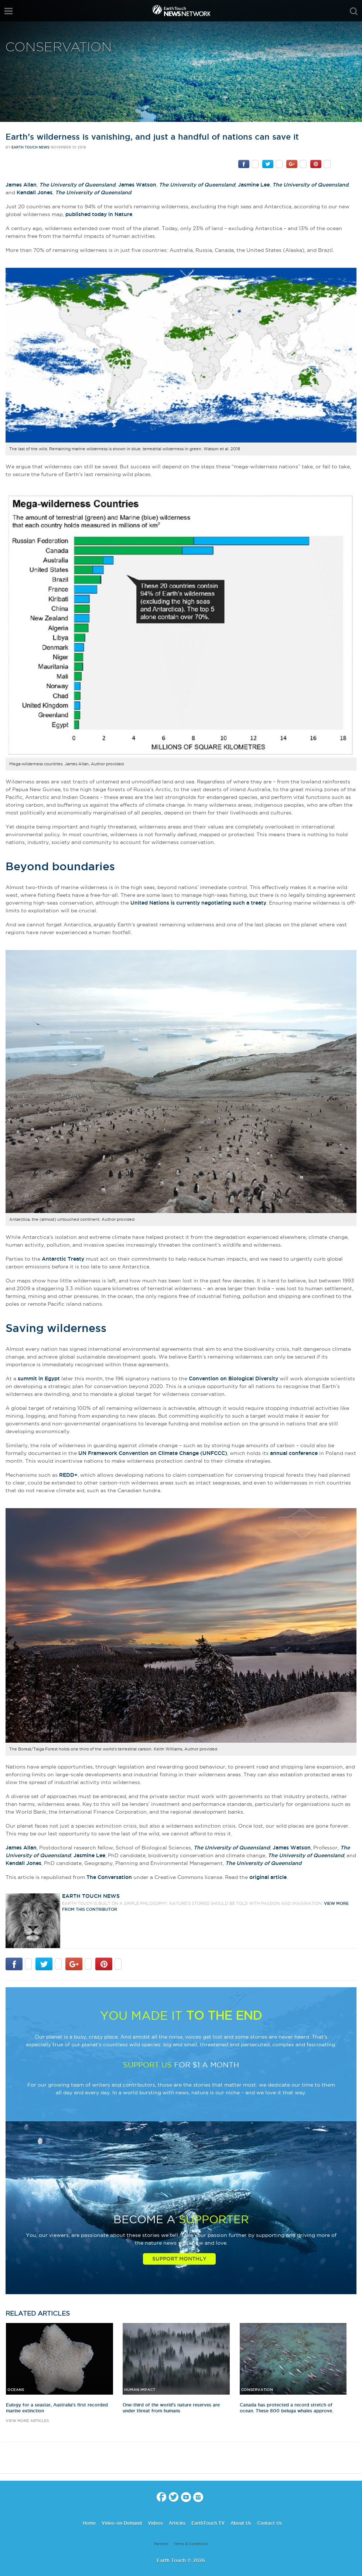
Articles (177, 2523)
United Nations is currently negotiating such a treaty (198, 903)
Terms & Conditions (191, 2544)
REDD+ (68, 1475)
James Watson (137, 185)
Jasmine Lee (254, 185)
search (354, 11)
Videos (155, 2523)
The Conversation (109, 1877)
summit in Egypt (39, 1378)
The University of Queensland (77, 185)
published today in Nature (98, 214)
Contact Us (269, 2523)
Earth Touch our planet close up (181, 11)
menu (8, 11)
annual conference (294, 1453)
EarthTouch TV (208, 2523)
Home (89, 2523)
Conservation (58, 47)
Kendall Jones (34, 192)
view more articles (27, 2421)
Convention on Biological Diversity (233, 1378)
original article (268, 1877)
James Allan (21, 185)
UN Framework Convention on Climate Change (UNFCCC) (152, 1453)
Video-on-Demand (122, 2523)
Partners (161, 2544)
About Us (240, 2523)
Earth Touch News (30, 147)
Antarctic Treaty (63, 1259)
